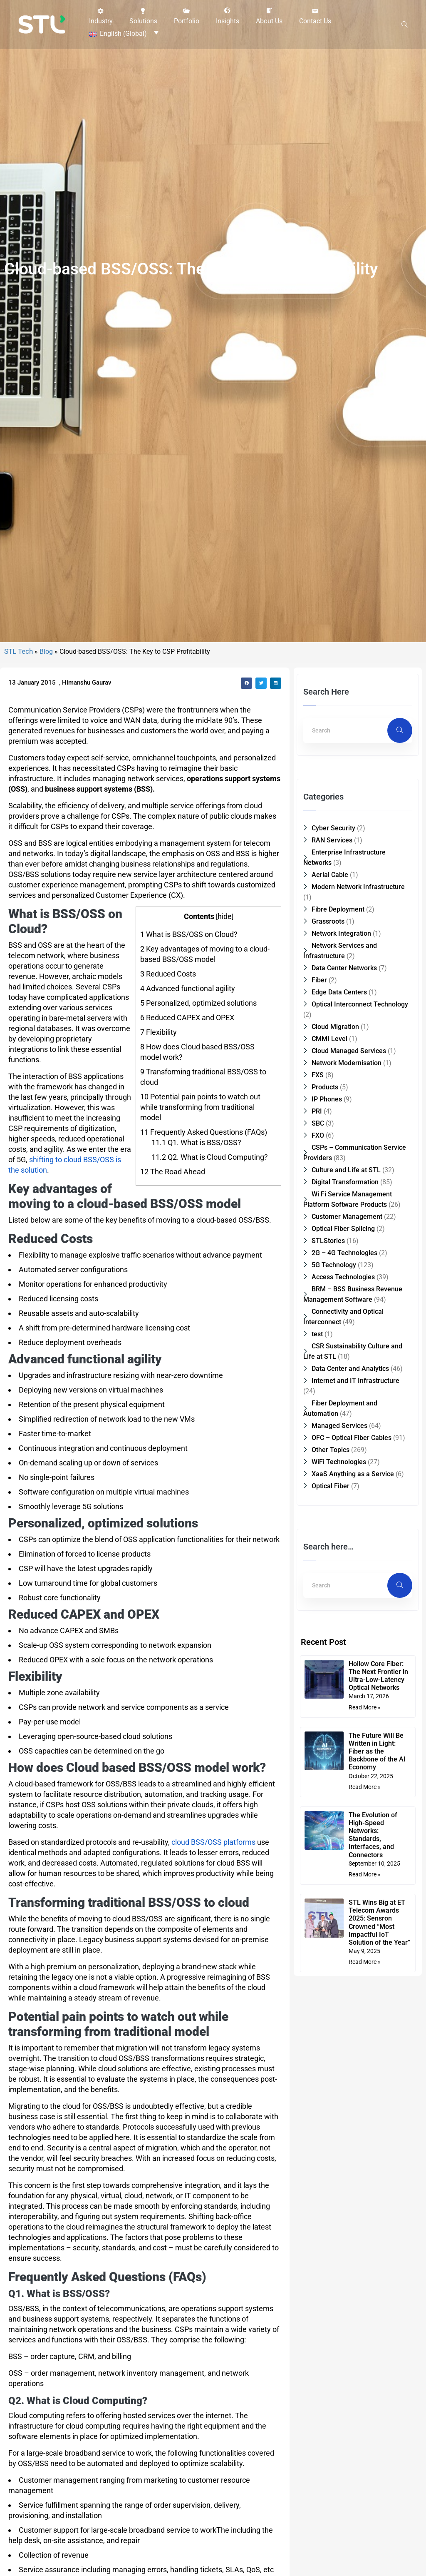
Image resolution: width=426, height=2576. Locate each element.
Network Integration (341, 1064)
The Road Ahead (172, 1302)
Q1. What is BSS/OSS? (196, 1273)
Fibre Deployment (338, 1040)
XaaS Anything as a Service (353, 1605)
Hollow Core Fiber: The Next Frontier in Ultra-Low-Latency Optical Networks (379, 1807)
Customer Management (347, 1347)
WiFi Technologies (339, 1593)
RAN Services (332, 971)
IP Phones (327, 1230)
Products (325, 1218)
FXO (318, 1266)
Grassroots (328, 1052)
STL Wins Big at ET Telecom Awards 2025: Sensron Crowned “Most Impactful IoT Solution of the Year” (378, 2057)
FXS (318, 1206)
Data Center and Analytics (350, 1499)
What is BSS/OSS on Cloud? (189, 1065)
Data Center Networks (344, 1099)
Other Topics (330, 1580)
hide (225, 1047)
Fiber (319, 1111)
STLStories (328, 1371)
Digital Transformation (345, 1313)
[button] (101, 15)
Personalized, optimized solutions (198, 1133)
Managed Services (339, 1556)
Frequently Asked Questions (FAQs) (203, 1262)
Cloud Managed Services (349, 1182)
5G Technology (334, 1396)
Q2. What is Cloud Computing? (209, 1287)
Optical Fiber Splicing (343, 1359)
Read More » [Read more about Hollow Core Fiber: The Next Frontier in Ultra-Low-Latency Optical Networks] (366, 1838)
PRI (317, 1242)
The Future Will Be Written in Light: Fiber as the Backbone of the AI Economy (378, 1882)
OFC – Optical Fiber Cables (351, 1568)
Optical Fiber (330, 1617)
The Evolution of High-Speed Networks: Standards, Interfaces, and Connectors (374, 1966)
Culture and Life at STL (346, 1301)
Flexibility (158, 1162)
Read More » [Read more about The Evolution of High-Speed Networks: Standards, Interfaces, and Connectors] (366, 2005)
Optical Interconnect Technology (360, 1135)
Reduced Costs (168, 1104)
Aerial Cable (330, 1005)
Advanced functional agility (187, 1119)
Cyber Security (333, 959)
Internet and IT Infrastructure (355, 1511)
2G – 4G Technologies (344, 1384)
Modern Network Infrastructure (358, 1017)
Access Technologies (343, 1408)
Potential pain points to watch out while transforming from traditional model (200, 1238)
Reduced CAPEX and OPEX (187, 1148)
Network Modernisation (346, 1194)
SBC (318, 1254)
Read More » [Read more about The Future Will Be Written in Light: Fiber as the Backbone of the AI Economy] (366, 1917)
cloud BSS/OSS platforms (213, 1972)
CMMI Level (329, 1169)
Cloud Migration (335, 1157)
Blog (46, 782)
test (317, 1465)
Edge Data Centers (339, 1123)
